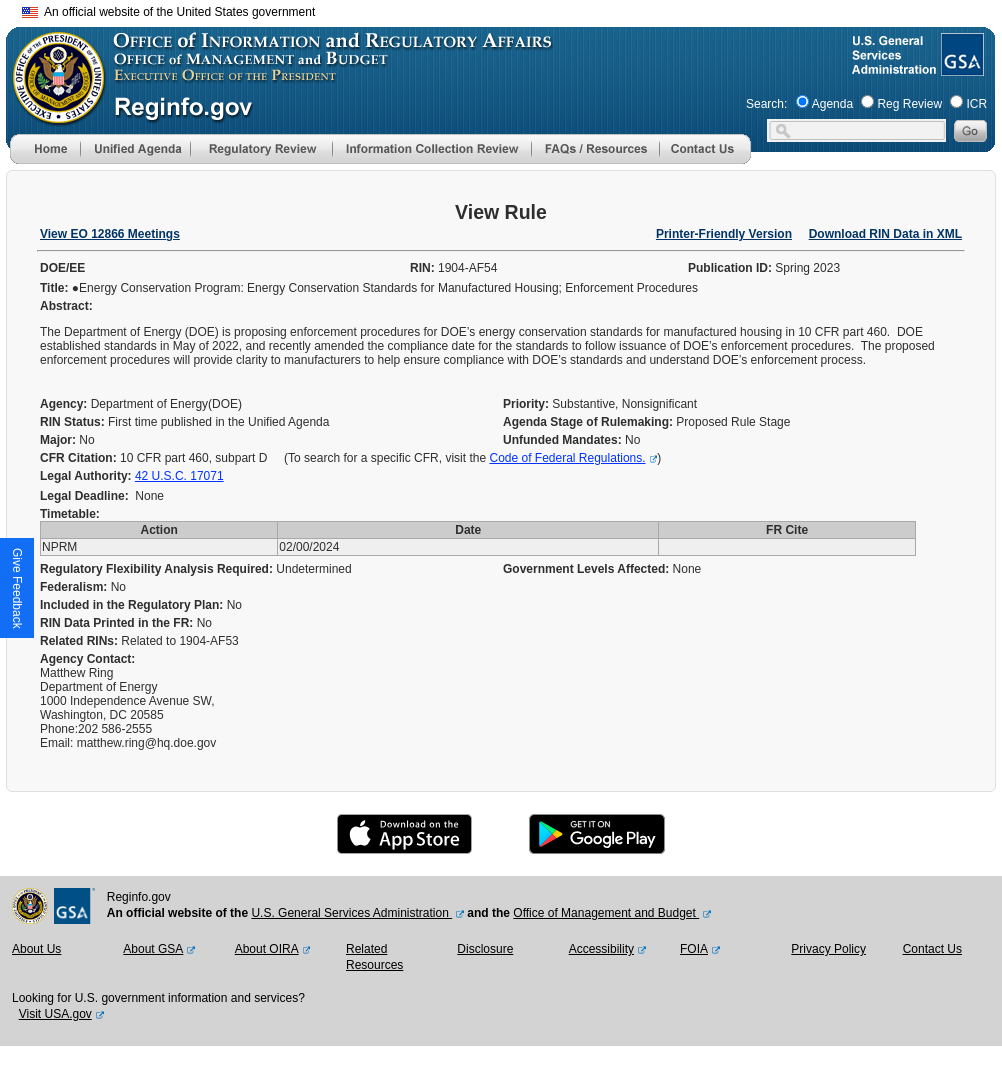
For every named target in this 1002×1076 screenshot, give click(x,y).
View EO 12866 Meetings (110, 234)
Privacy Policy (828, 949)
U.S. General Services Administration (351, 913)
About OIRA (267, 949)
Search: (766, 104)
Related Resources (374, 957)
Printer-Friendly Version (724, 234)
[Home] (45, 160)
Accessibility (601, 949)
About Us (36, 949)
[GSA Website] (960, 68)
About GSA (153, 949)
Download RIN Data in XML (885, 234)
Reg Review (909, 104)
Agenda (832, 104)
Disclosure (485, 949)
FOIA (694, 949)
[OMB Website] (52, 115)
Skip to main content (513, 9)
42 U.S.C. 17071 (179, 476)
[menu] (135, 149)
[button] (135, 149)
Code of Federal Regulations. (567, 458)
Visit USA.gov (55, 1014)
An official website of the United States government (168, 12)
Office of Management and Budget (606, 913)
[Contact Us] (705, 160)
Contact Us (932, 949)
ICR (976, 104)
